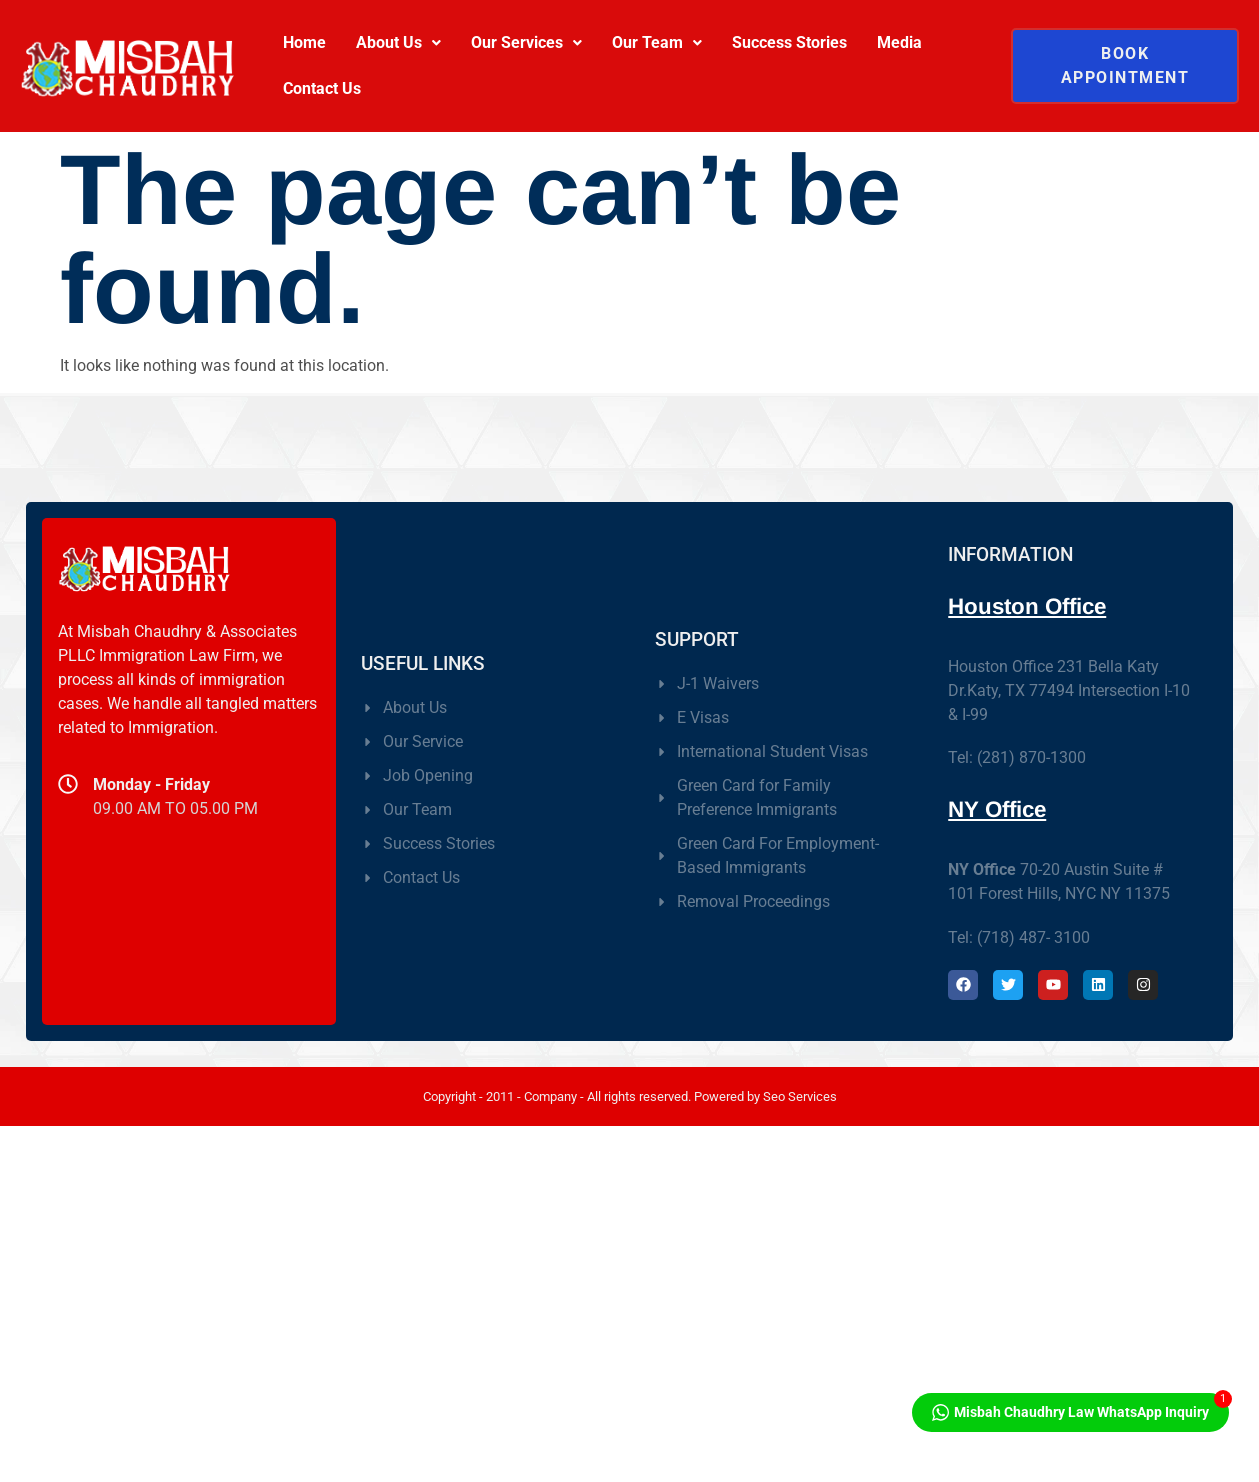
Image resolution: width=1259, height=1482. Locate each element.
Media (899, 42)
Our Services (526, 42)
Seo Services (800, 1096)
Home (304, 42)
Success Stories (789, 42)
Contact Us (322, 88)
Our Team (657, 42)
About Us (398, 42)
